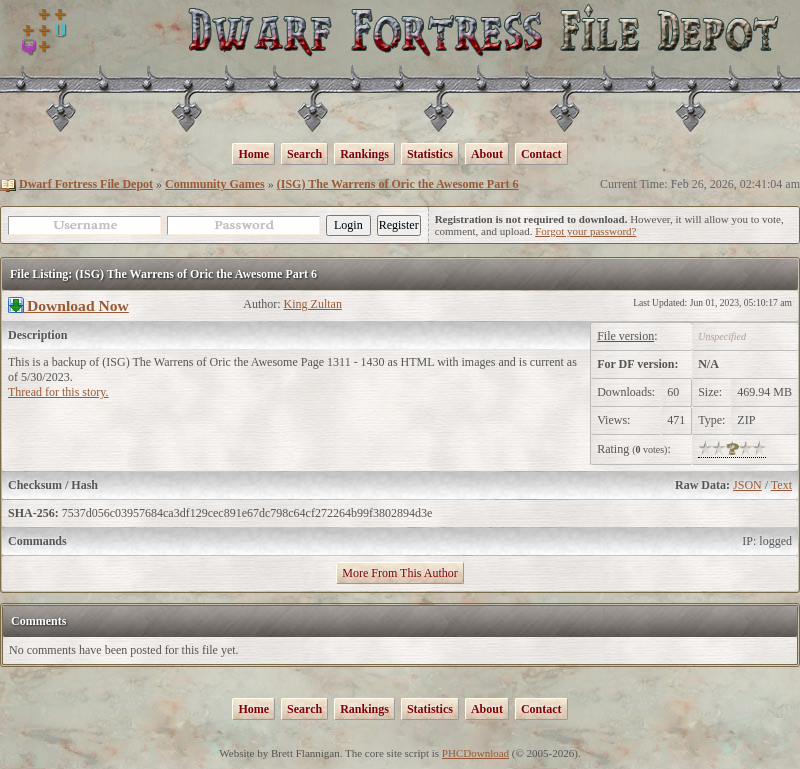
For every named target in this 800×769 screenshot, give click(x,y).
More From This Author (399, 573)
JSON (747, 485)
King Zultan (313, 304)
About (487, 154)
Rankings (364, 154)
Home (253, 154)
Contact (541, 154)
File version (625, 336)
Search (304, 154)
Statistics (430, 154)
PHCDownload (475, 753)
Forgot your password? (585, 231)
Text (781, 485)
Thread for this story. (58, 392)
